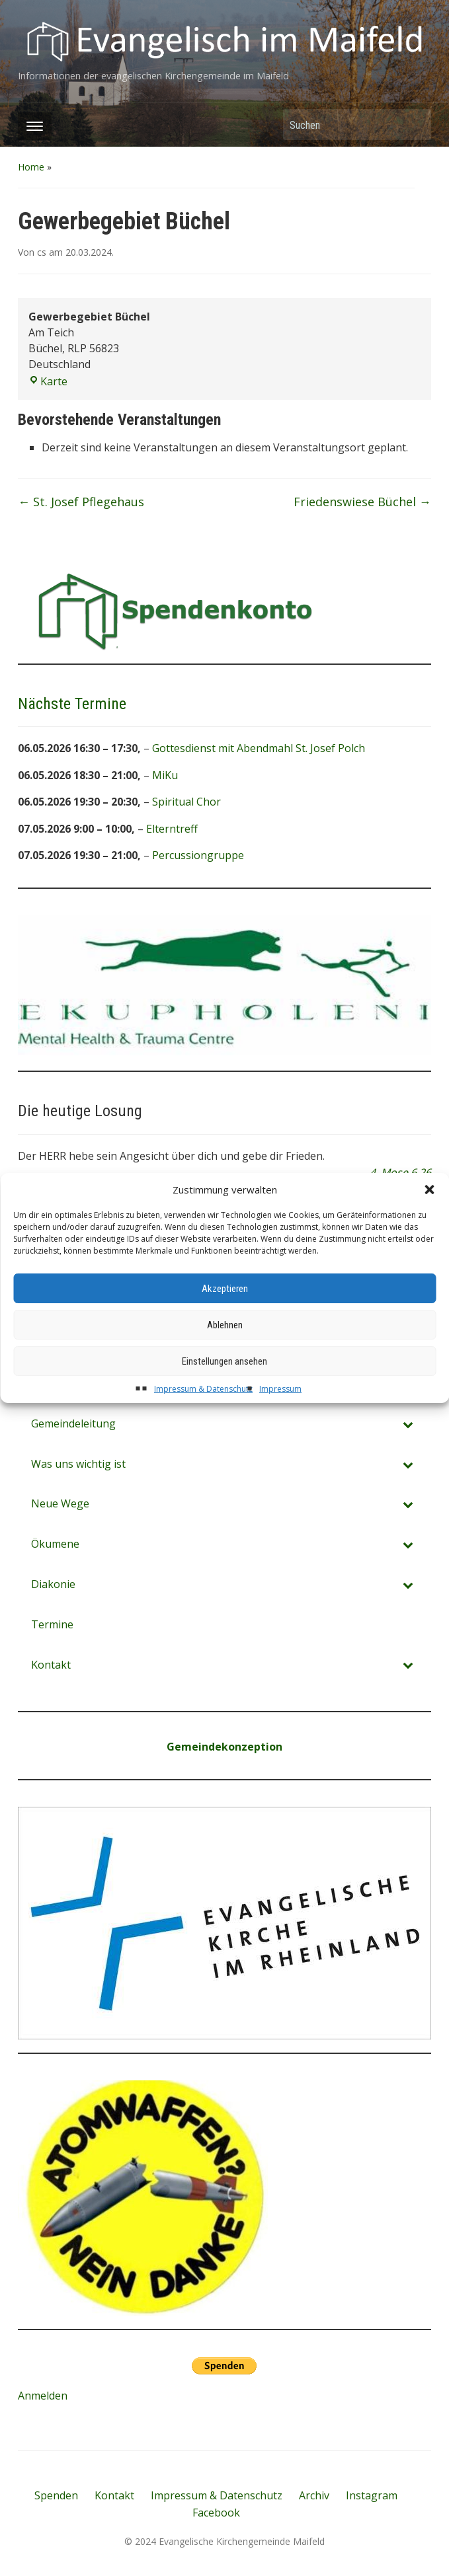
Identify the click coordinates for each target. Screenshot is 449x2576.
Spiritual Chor (186, 802)
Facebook (216, 2512)
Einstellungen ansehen (224, 1395)
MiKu (165, 775)
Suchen (415, 124)
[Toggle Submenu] (408, 1464)
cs (41, 252)
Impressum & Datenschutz (203, 1423)
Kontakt (114, 2495)
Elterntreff (172, 828)
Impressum (280, 1423)
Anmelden (42, 2395)
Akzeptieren (225, 1322)
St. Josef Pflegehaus (81, 502)
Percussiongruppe (198, 856)
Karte (47, 381)
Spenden (56, 2495)
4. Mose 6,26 (400, 1172)
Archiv (314, 2495)
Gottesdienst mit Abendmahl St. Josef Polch (258, 748)
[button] (429, 1224)
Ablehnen (225, 1359)
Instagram (371, 2495)
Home (31, 167)
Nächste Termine (72, 704)
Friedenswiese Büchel (362, 502)
